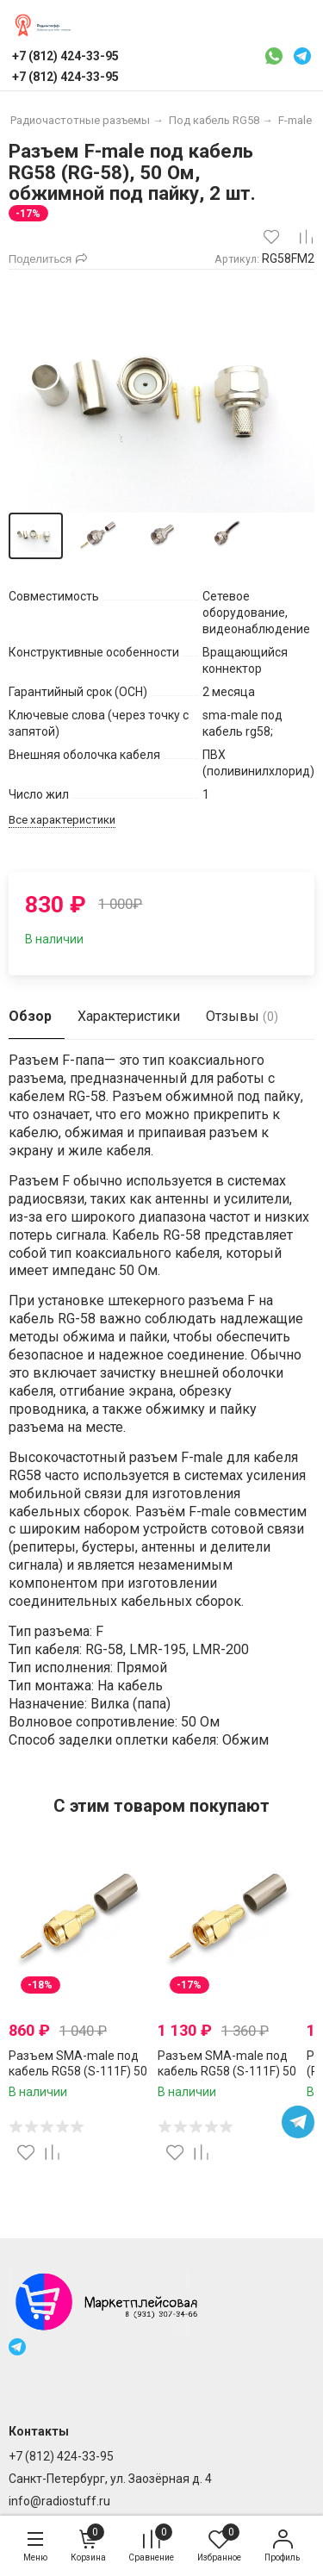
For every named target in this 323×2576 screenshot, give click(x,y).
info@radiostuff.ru (59, 2501)
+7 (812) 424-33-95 (61, 2456)
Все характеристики (62, 819)
